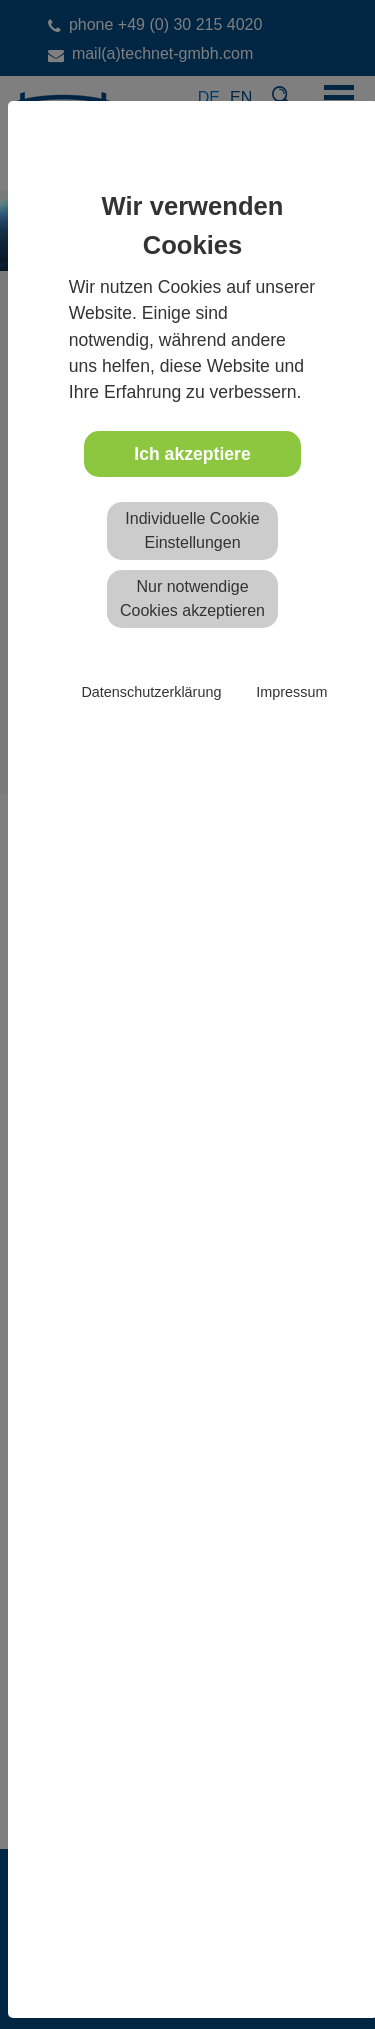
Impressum (291, 692)
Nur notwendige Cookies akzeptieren (192, 598)
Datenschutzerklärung (151, 692)
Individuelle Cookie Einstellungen (192, 530)
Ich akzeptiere (192, 454)
